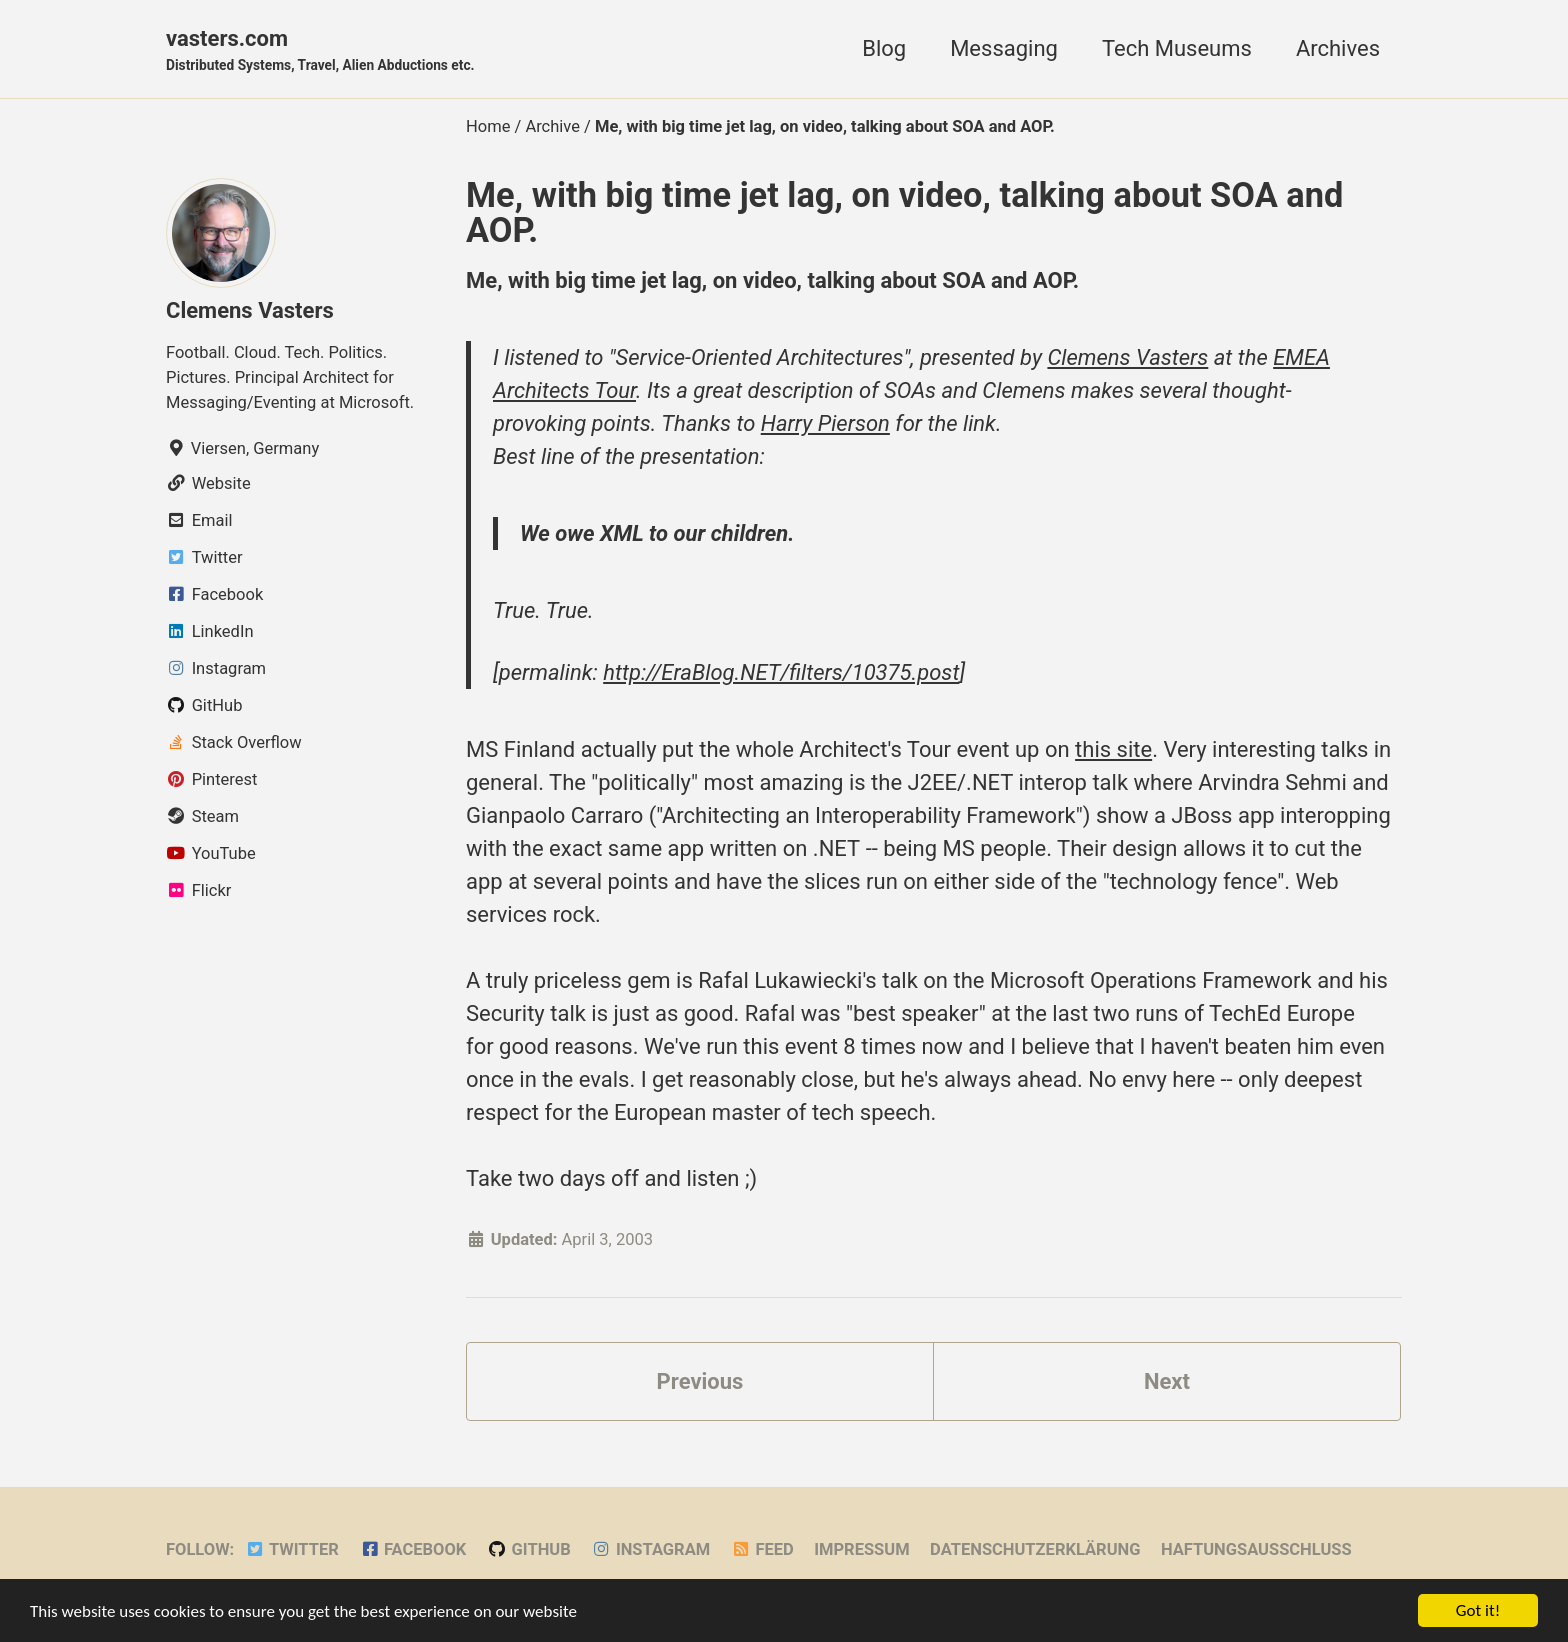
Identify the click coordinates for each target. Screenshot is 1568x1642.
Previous (700, 1381)
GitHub (529, 1549)
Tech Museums (1177, 48)
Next (1167, 1381)
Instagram (650, 1549)
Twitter (292, 1549)
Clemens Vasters (250, 310)
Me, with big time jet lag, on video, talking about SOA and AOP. (904, 212)
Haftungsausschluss (1256, 1549)
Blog (884, 48)
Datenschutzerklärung (1035, 1549)
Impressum (861, 1549)
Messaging (1004, 48)
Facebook (412, 1549)
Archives (1338, 48)
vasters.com (320, 51)
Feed (762, 1549)
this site (1113, 749)
